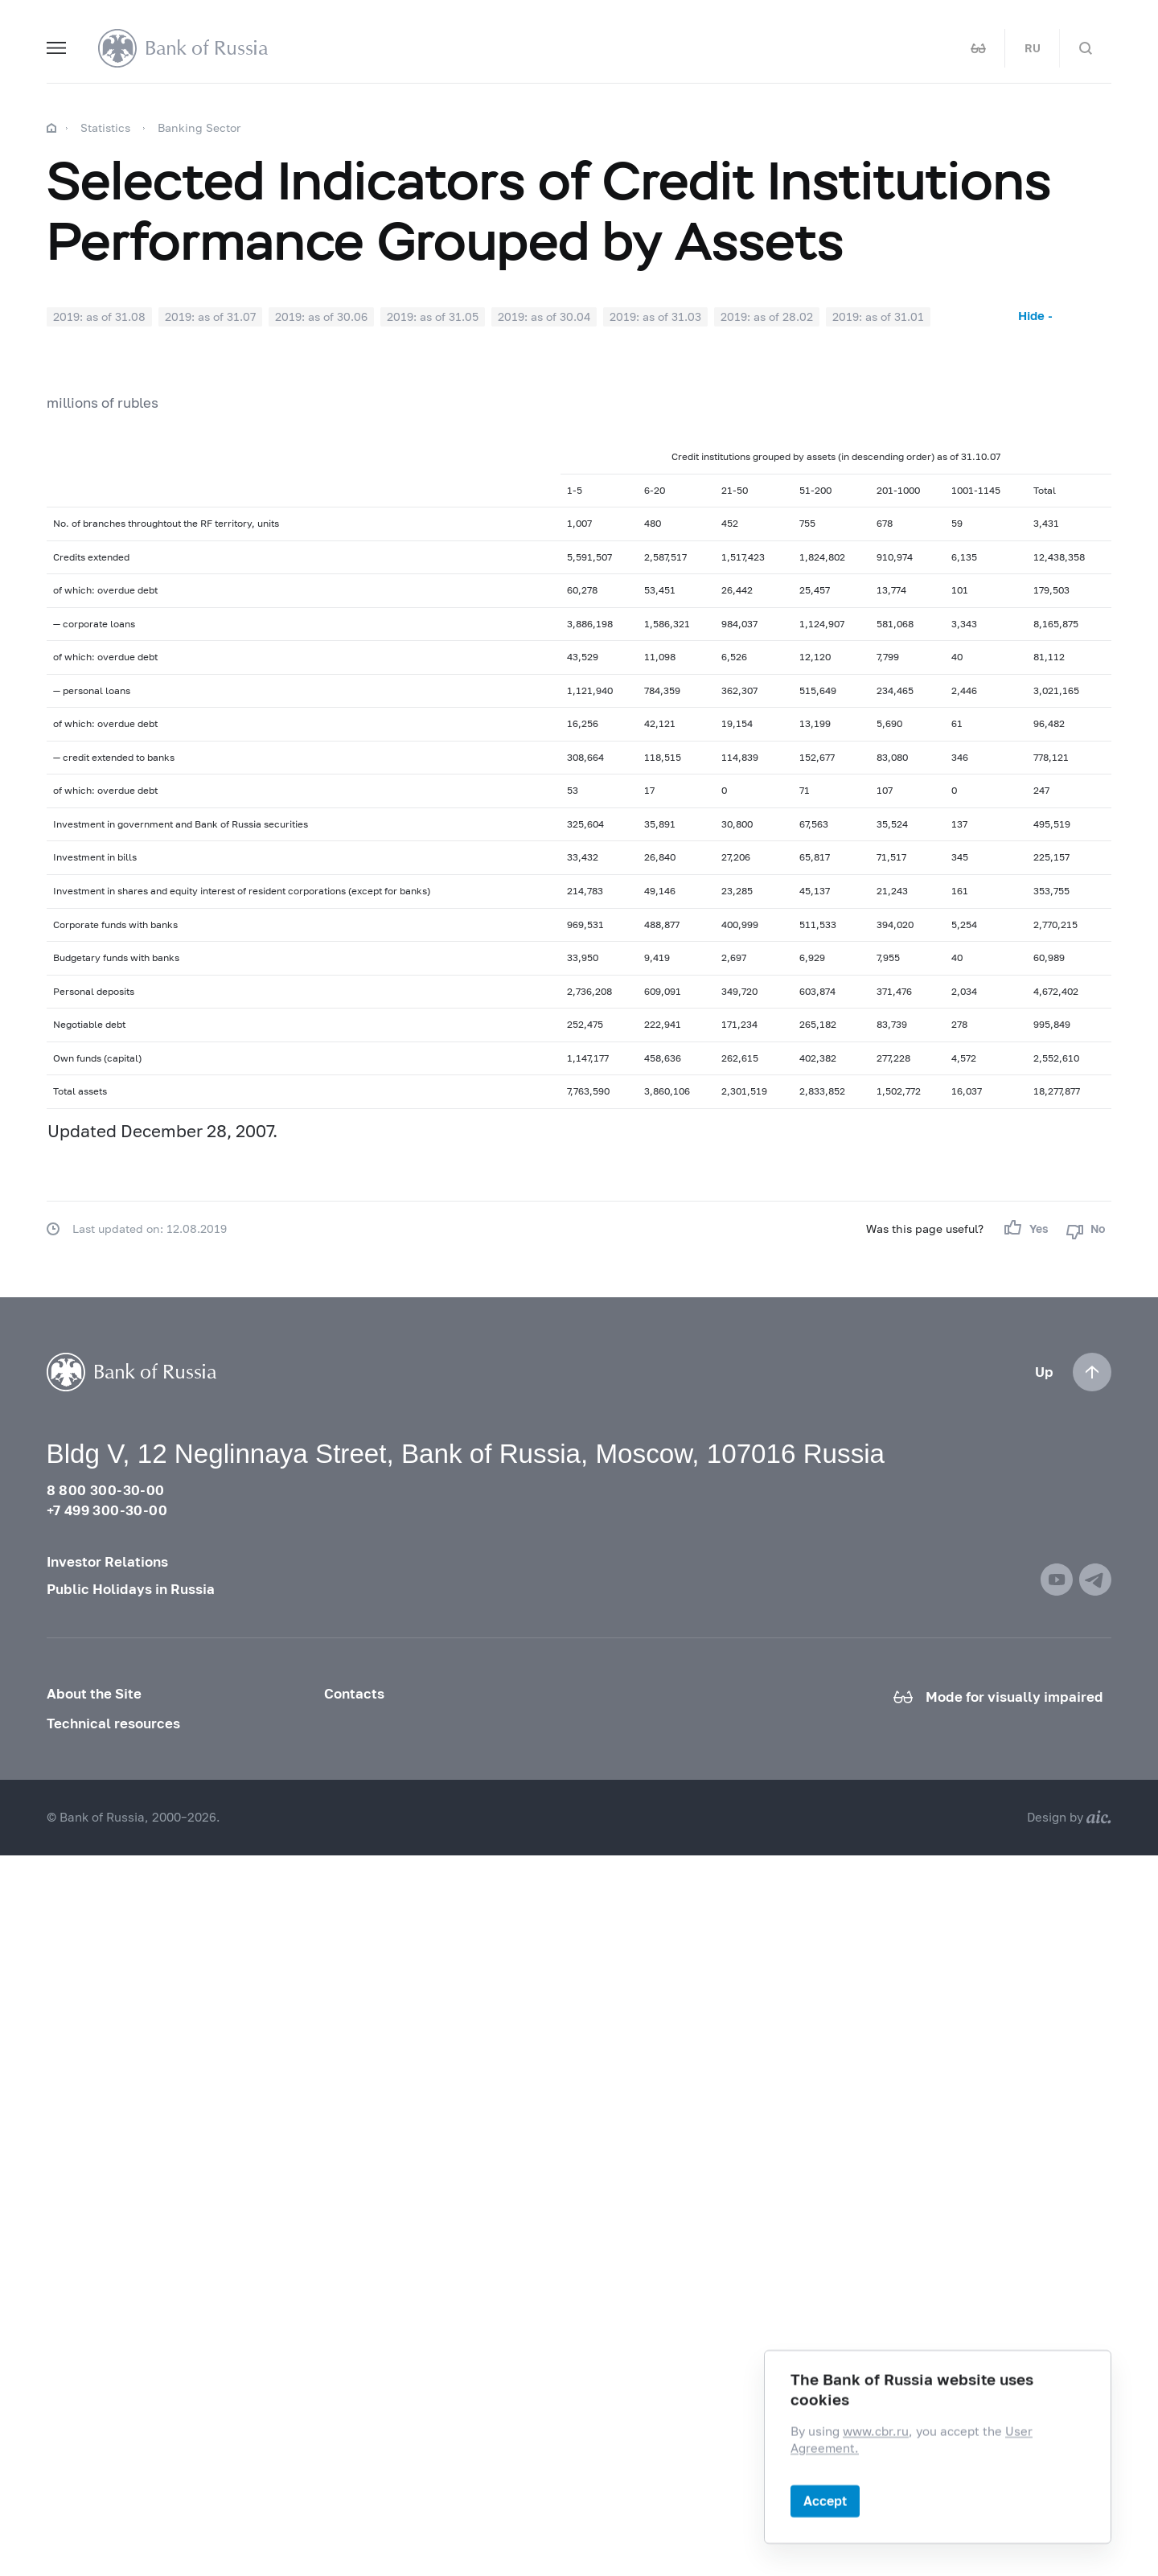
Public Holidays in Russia (131, 1589)
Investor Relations (107, 1562)
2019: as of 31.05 (432, 316)
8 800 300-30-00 (106, 1490)
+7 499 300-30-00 (107, 1510)
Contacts (354, 1694)
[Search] (1085, 48)
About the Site (94, 1694)
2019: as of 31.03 (655, 316)
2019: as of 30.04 (544, 316)
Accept (825, 2500)
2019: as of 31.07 (210, 316)
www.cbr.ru (876, 2431)
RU (1033, 48)
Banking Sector (199, 127)
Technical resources (113, 1723)
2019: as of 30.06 (321, 316)
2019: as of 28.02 (767, 316)
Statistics (105, 127)
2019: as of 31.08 (99, 316)
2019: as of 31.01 (878, 316)
